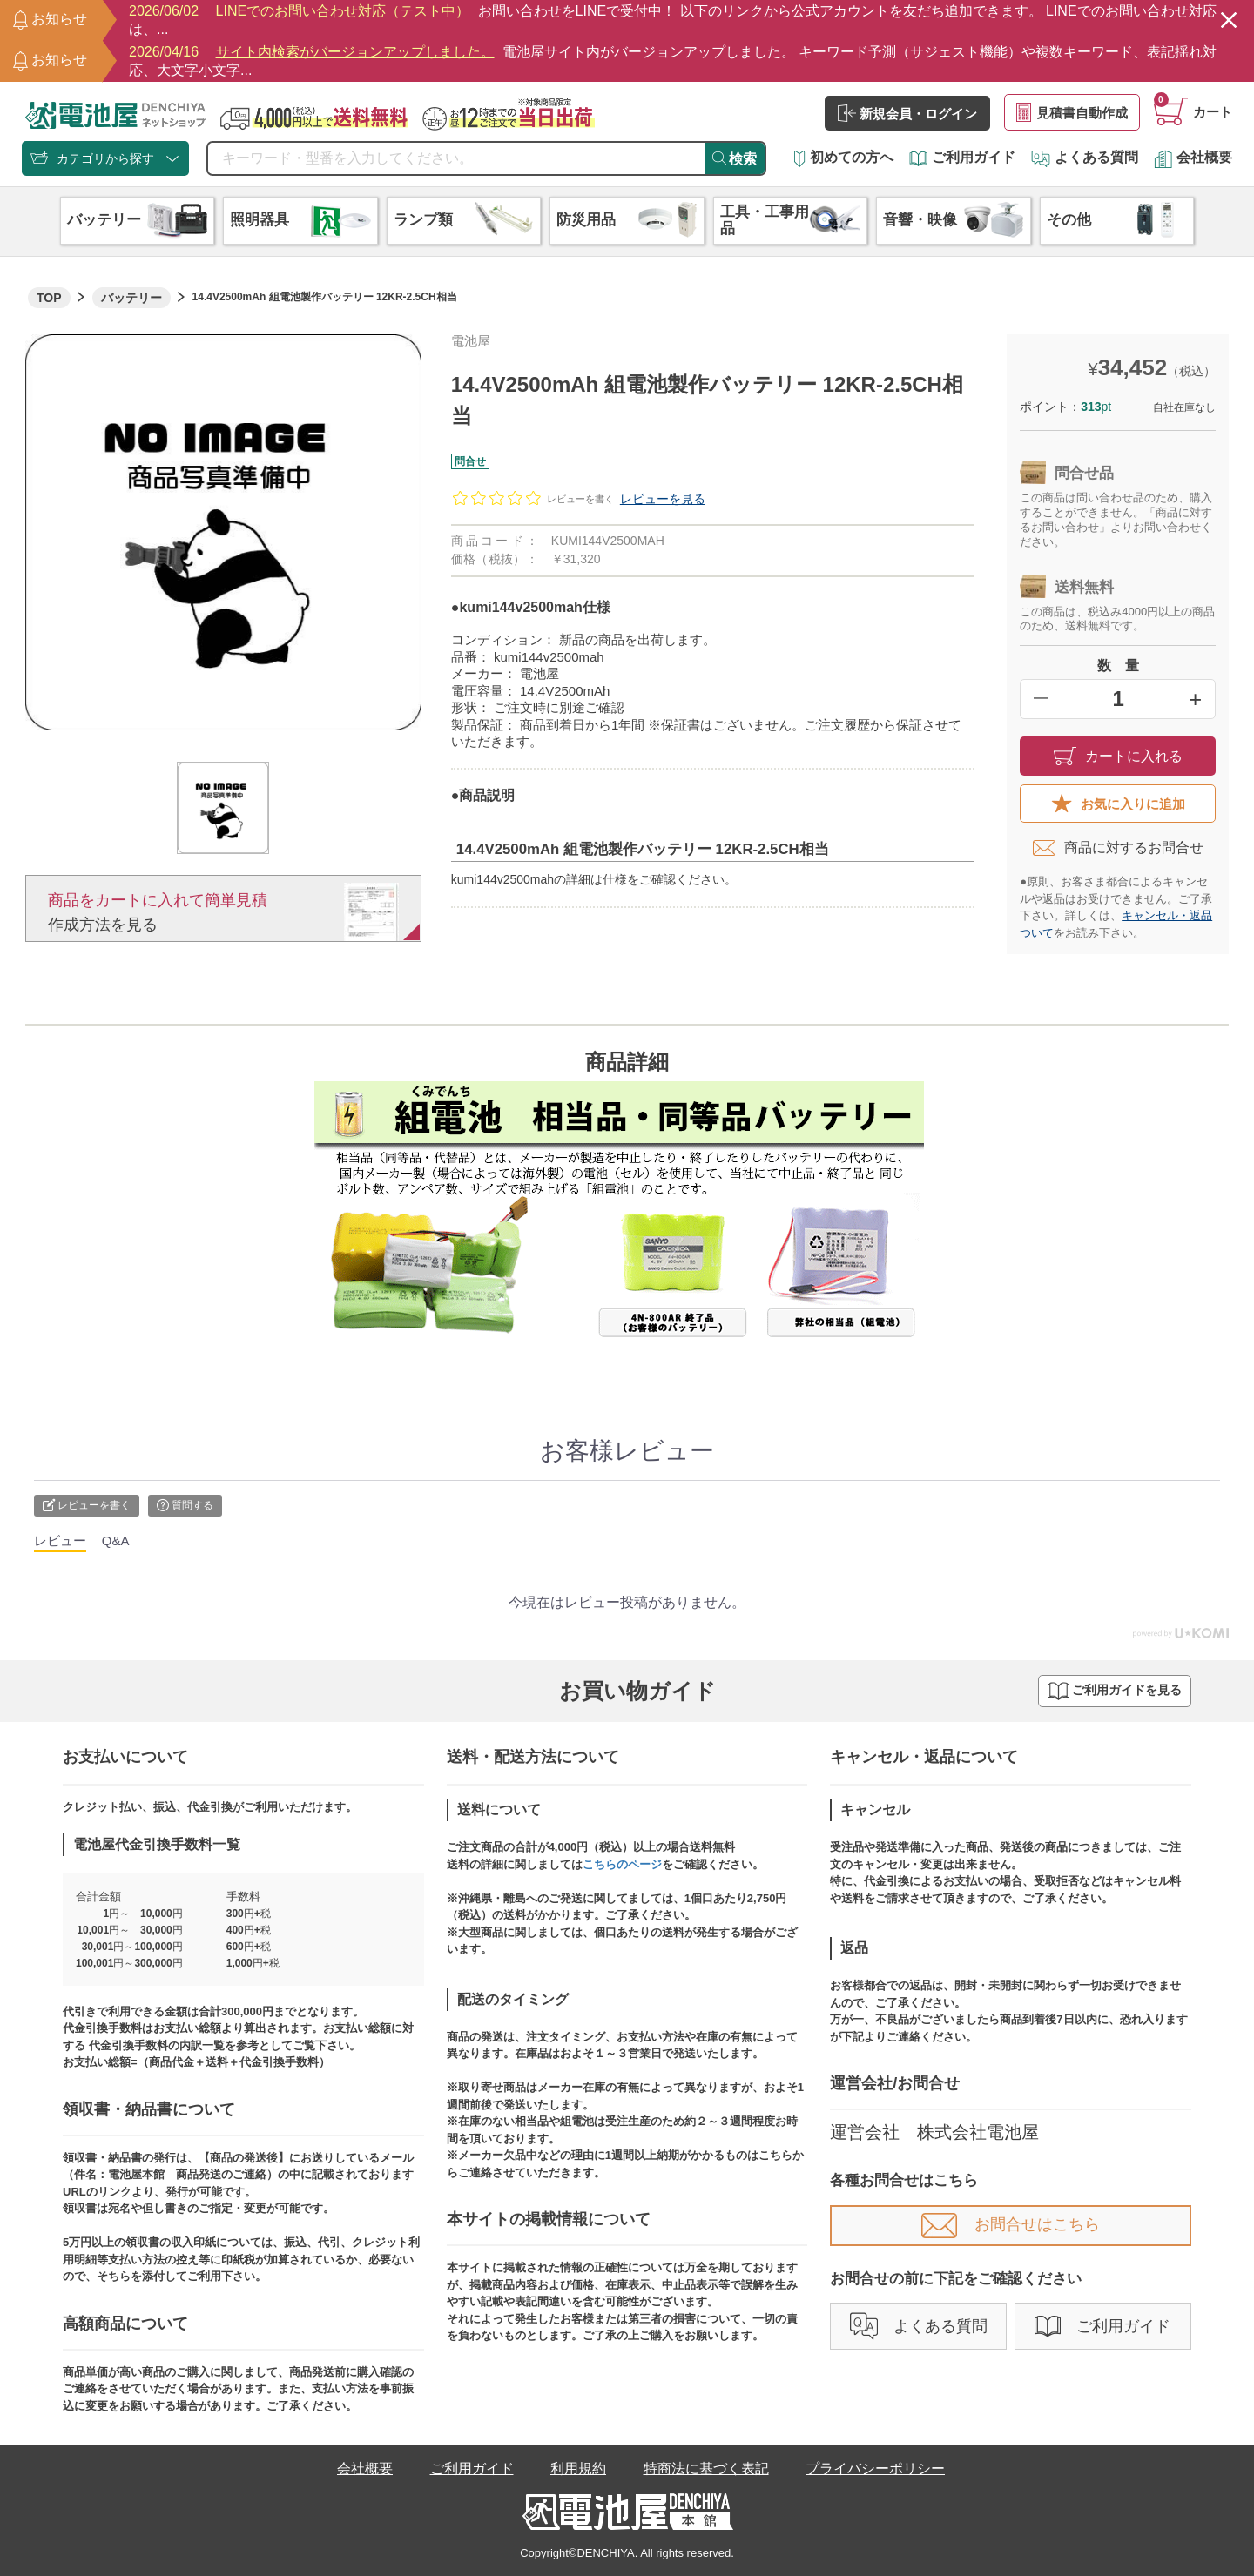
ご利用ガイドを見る (1115, 1691)
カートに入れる (1118, 756)
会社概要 (1193, 157)
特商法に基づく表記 (706, 2468)
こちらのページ (622, 1864)
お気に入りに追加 (1118, 803)
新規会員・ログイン (907, 113)
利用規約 (578, 2468)
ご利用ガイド (962, 157)
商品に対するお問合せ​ (1118, 848)
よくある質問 (1084, 157)
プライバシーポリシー (875, 2468)
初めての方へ (843, 157)
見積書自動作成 (1072, 112)
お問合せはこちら (1010, 2224)
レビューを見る (662, 499)
